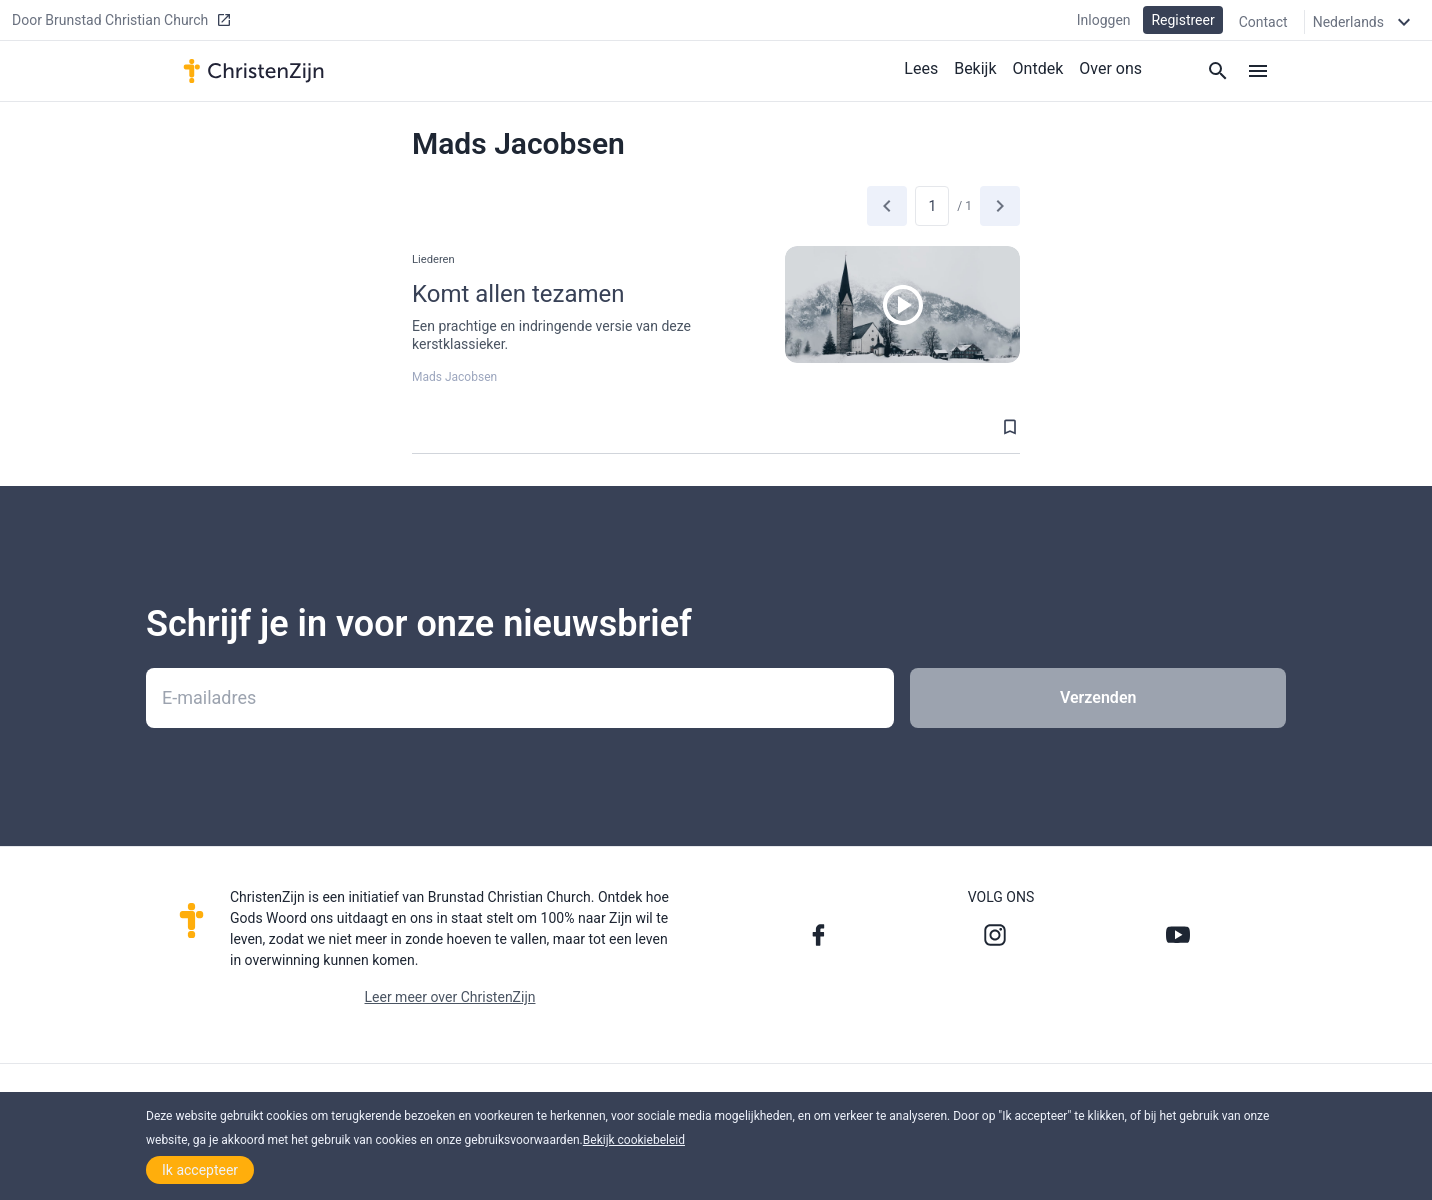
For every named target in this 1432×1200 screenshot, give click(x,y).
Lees (921, 68)
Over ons (1110, 68)
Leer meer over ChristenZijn (450, 997)
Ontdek (1038, 68)
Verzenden (1098, 697)
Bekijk (975, 68)
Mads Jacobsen (454, 377)
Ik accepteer (200, 1170)
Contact (1263, 22)
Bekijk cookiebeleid (634, 1140)
